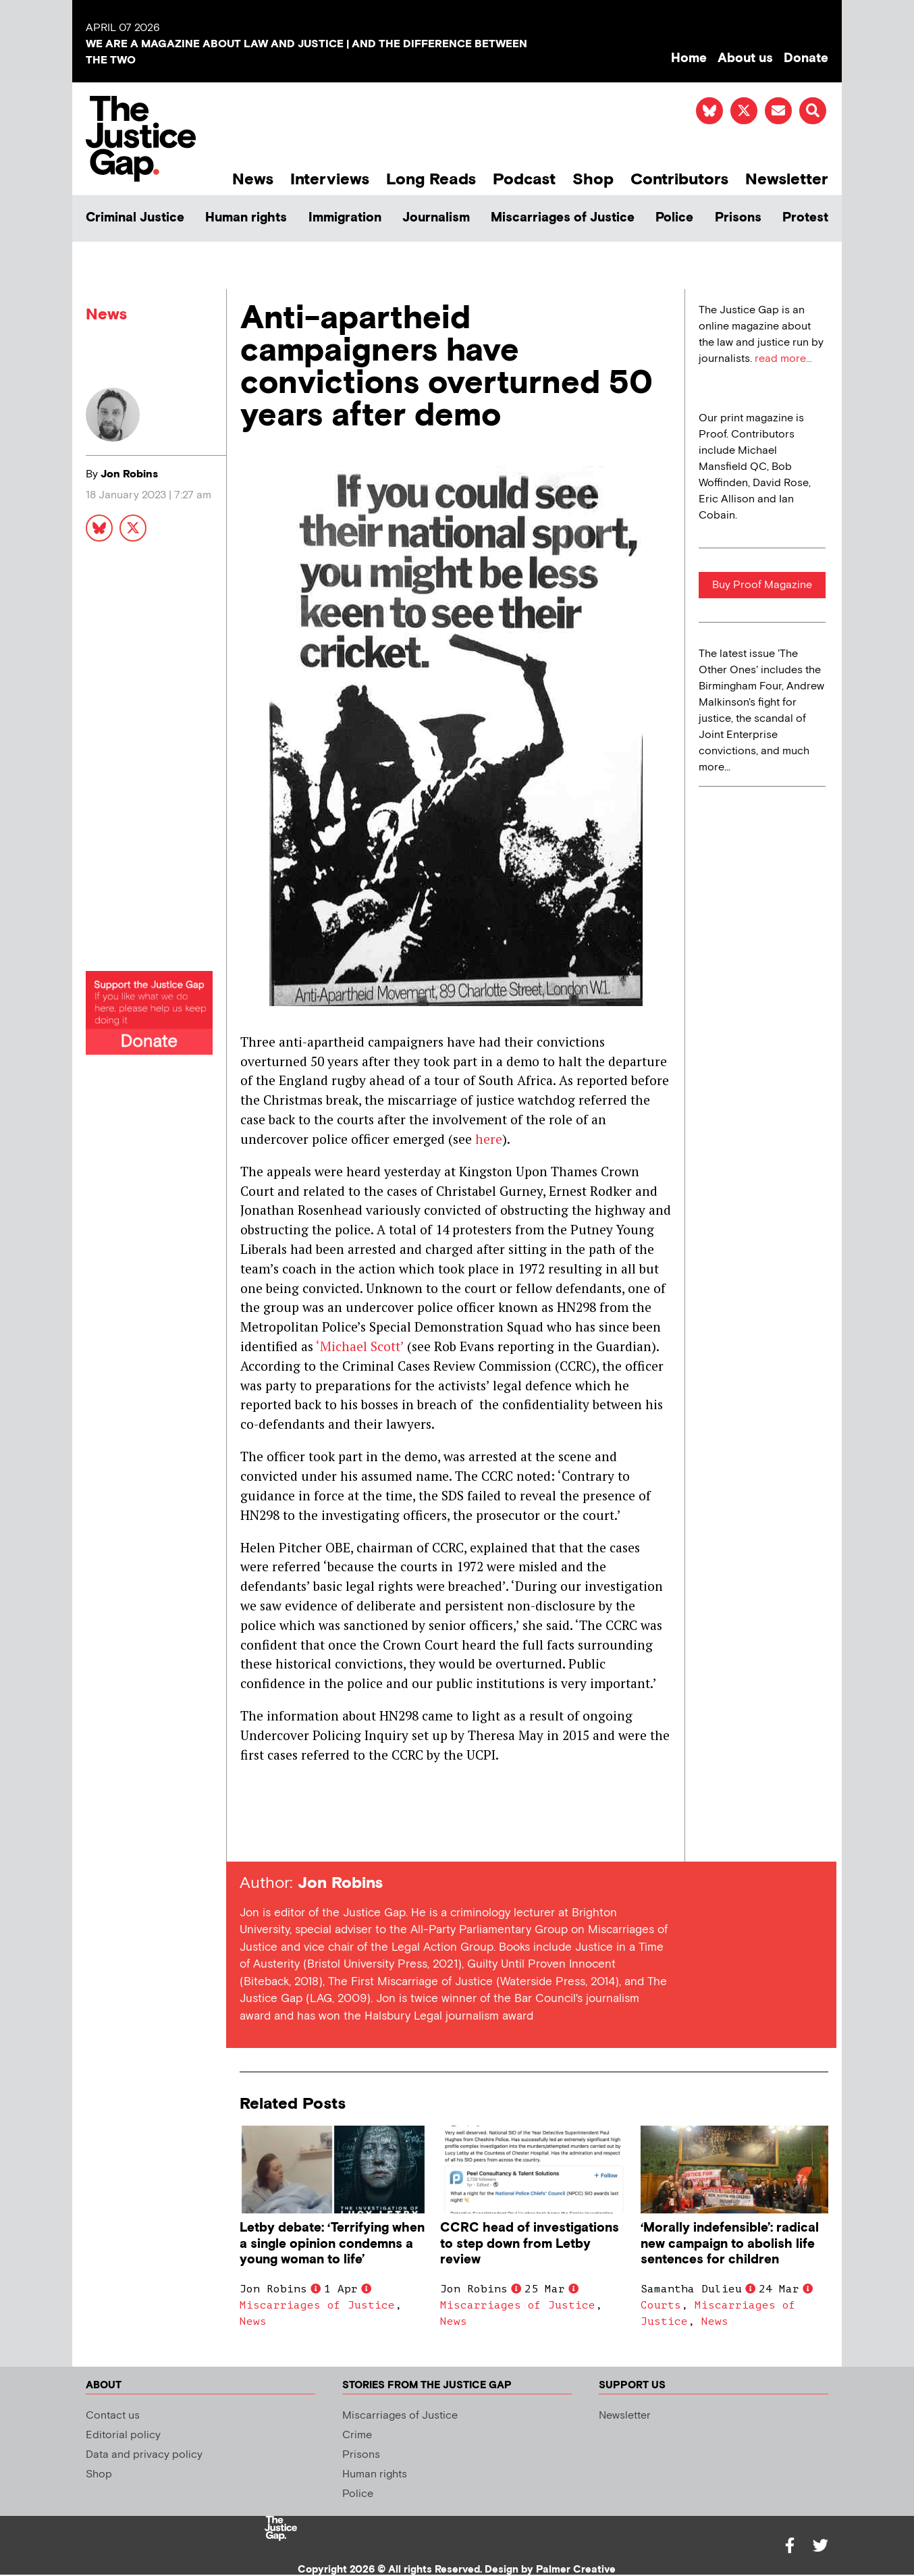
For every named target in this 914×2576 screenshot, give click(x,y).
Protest (805, 217)
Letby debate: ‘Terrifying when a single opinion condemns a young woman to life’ (332, 2243)
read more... (783, 359)
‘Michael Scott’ (358, 1346)
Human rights (246, 217)
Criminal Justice (135, 217)
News (252, 179)
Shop (593, 179)
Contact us (113, 2416)
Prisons (738, 217)
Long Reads (431, 179)
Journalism (436, 217)
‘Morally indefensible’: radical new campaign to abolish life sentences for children (730, 2243)
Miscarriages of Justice (563, 217)
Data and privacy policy (144, 2455)
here (488, 1138)
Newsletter (786, 179)
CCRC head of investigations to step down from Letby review (529, 2243)
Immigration (344, 217)
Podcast (524, 179)
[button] (812, 110)
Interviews (329, 179)
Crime (357, 2435)
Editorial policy (123, 2435)
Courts (661, 2305)
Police (674, 217)
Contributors (679, 179)
